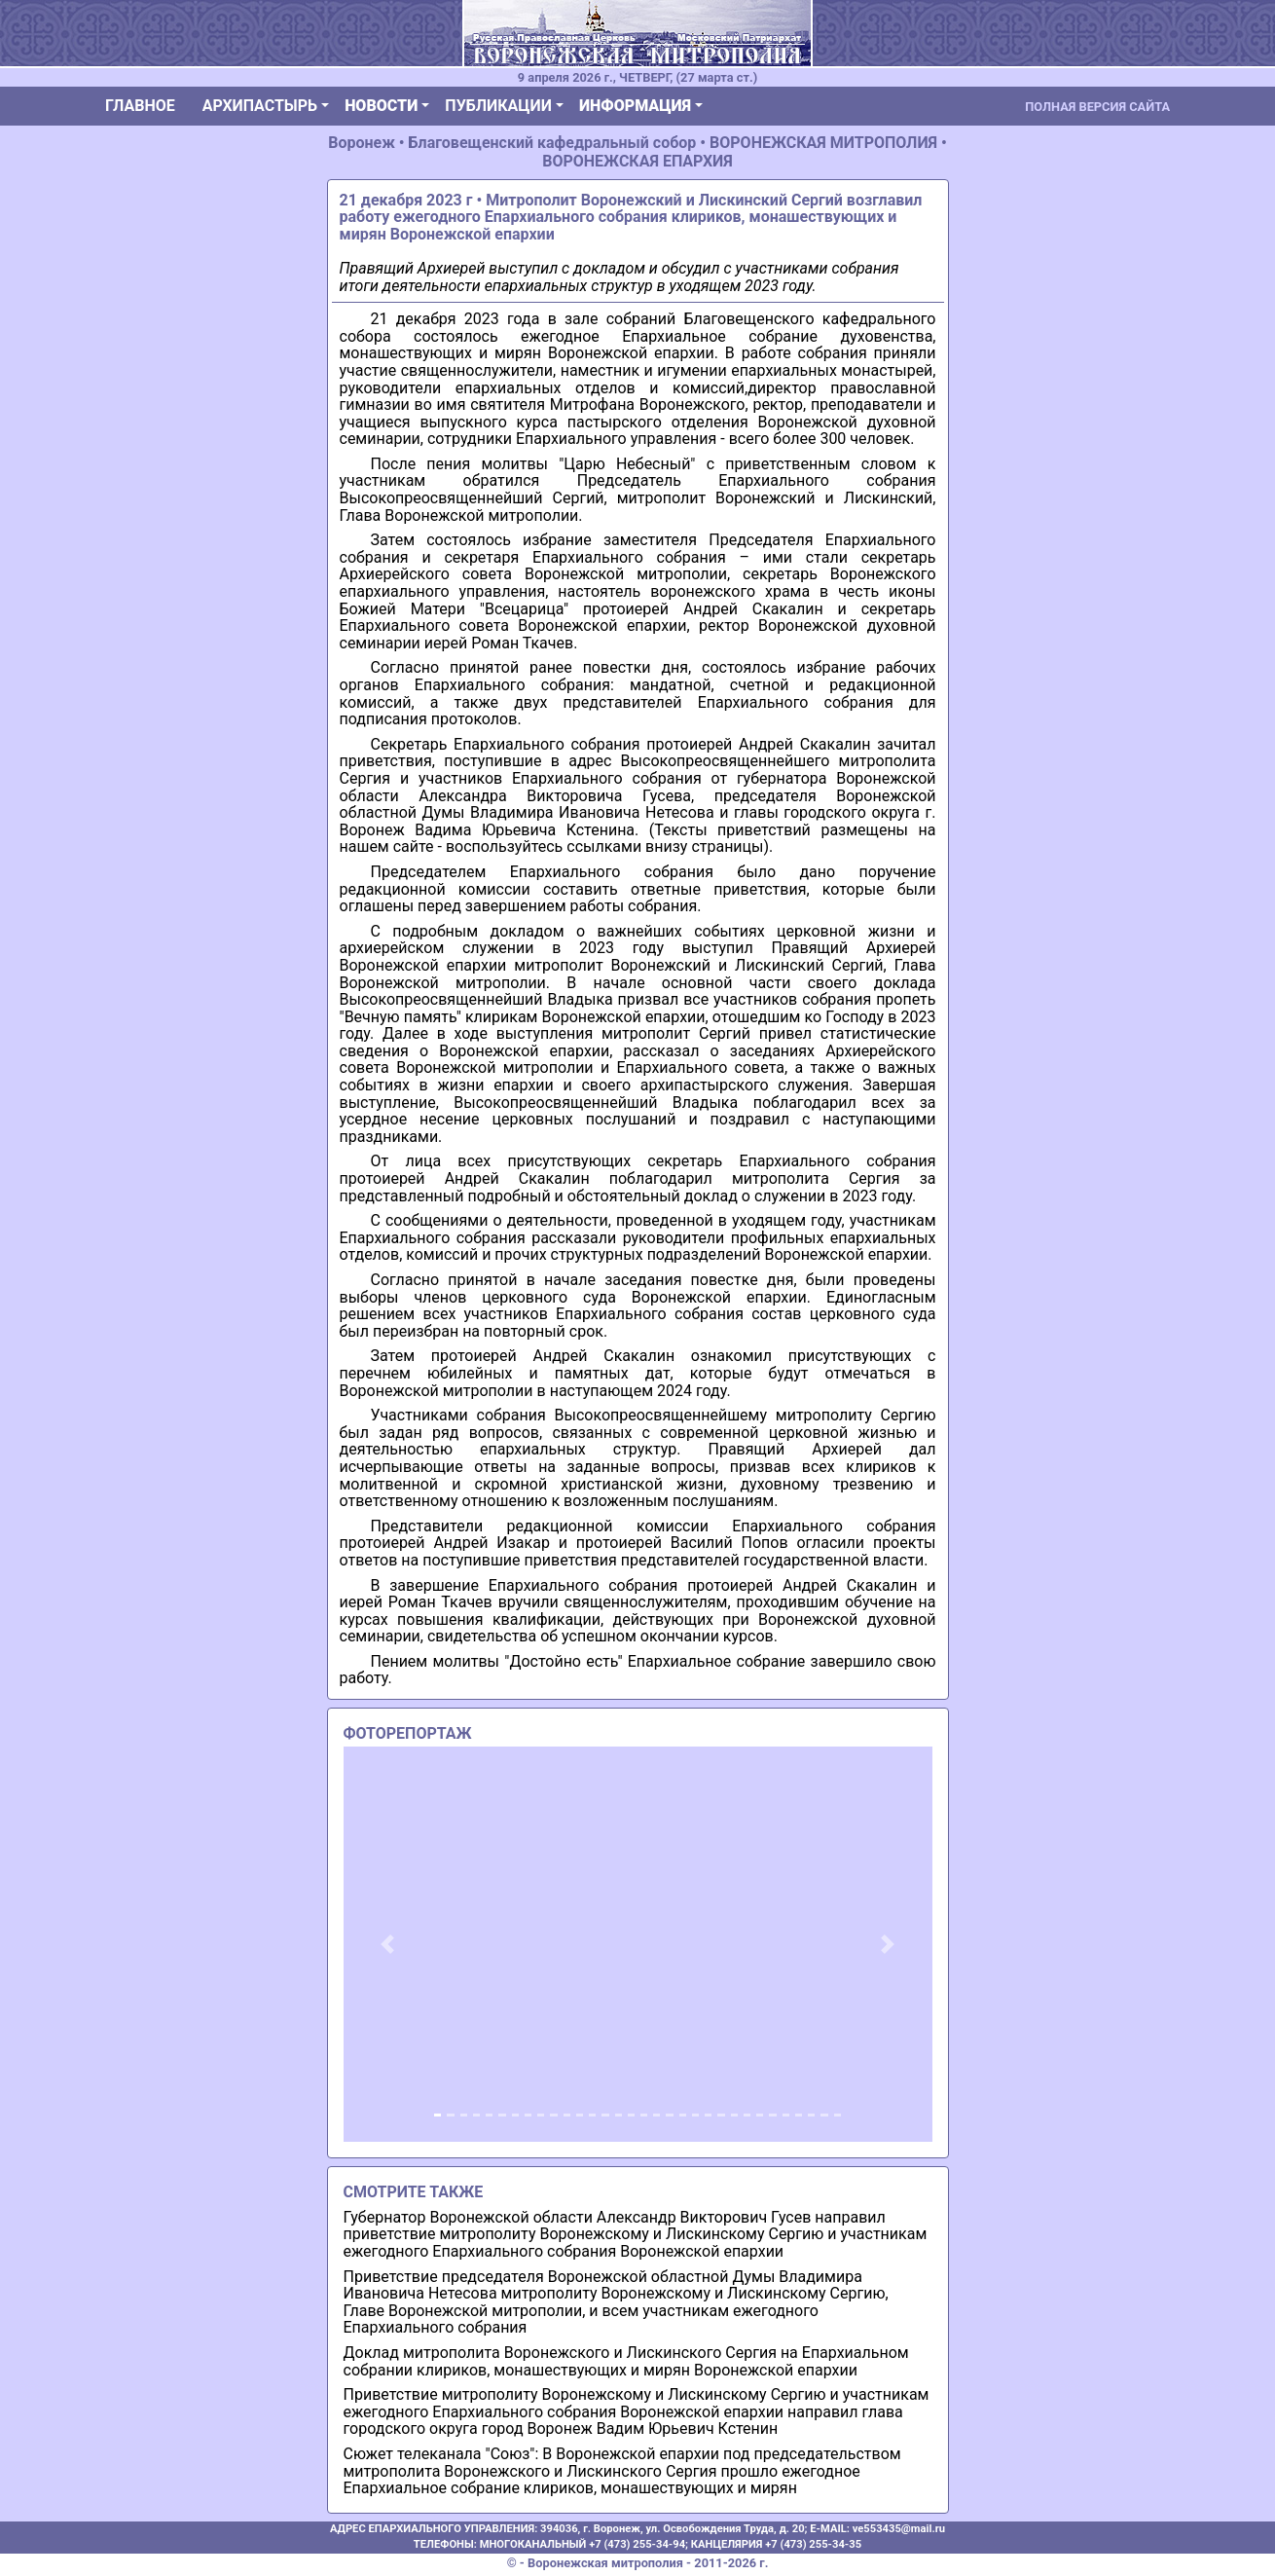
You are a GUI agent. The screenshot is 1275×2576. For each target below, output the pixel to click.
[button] (388, 1944)
